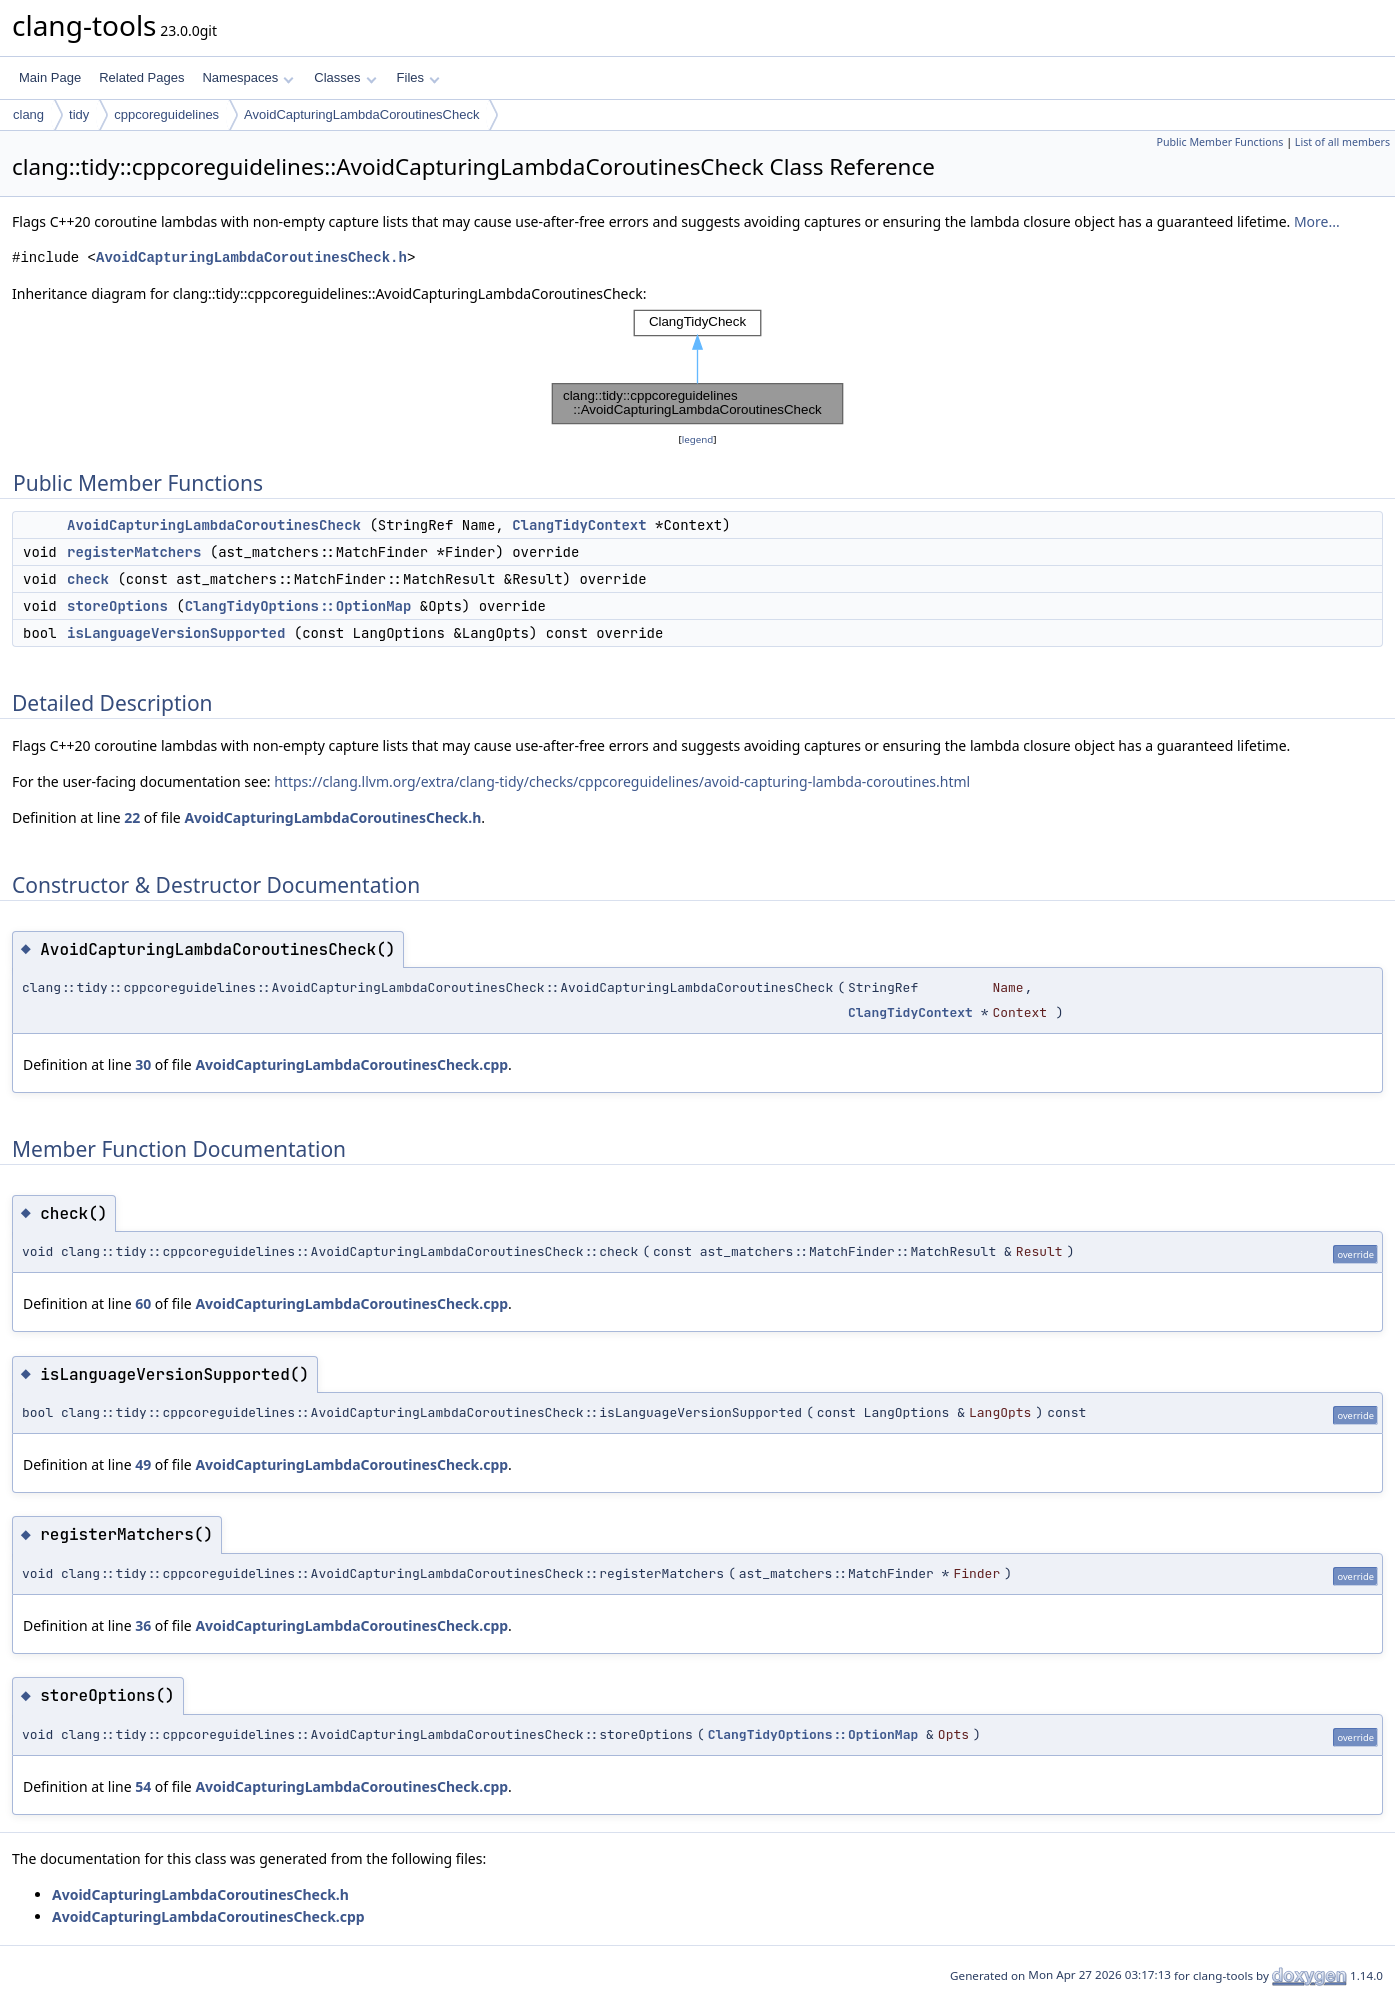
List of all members (1342, 142)
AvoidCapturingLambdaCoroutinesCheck (361, 114)
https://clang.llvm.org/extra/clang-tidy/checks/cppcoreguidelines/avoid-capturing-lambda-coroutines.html (622, 781)
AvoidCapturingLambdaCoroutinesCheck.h (251, 257)
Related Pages (141, 77)
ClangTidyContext (579, 525)
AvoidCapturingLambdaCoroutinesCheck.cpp (351, 1064)
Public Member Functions (1219, 142)
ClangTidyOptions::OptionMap (298, 606)
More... (1317, 221)
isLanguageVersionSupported (176, 633)
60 (143, 1303)
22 (132, 817)
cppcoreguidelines (166, 114)
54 (143, 1786)
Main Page (50, 77)
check (88, 579)
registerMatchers (134, 552)
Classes (345, 77)
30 (143, 1064)
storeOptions (117, 606)
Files (418, 77)
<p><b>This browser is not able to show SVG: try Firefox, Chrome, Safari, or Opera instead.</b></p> (698, 367)
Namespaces (247, 77)
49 (143, 1464)
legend (698, 439)
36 (143, 1625)
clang (28, 114)
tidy (79, 114)
